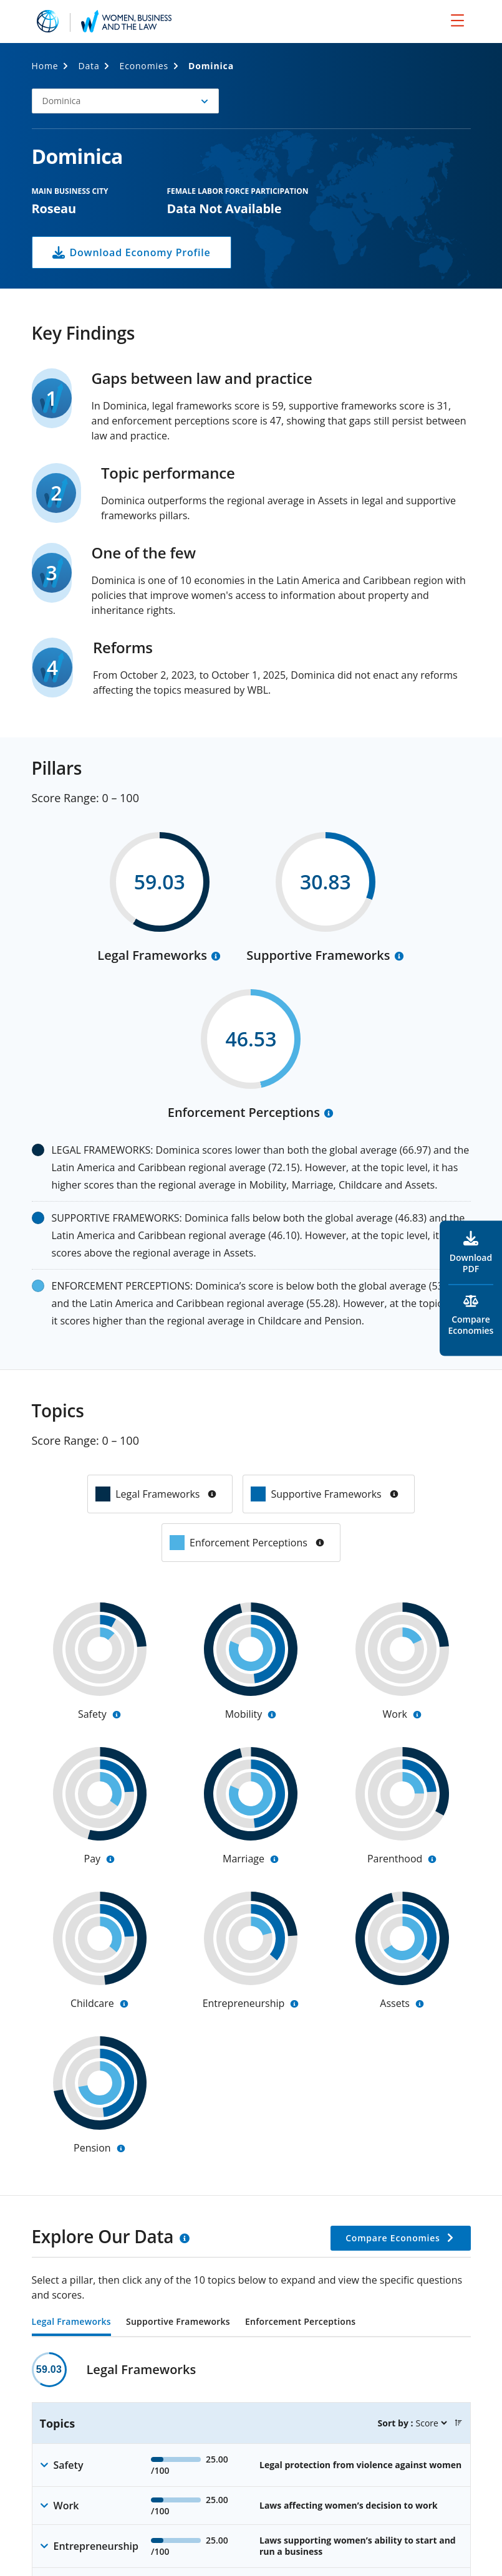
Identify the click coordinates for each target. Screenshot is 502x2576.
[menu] (457, 20)
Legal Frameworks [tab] (71, 2322)
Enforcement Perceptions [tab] (300, 2322)
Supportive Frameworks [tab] (178, 2322)
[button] (125, 101)
